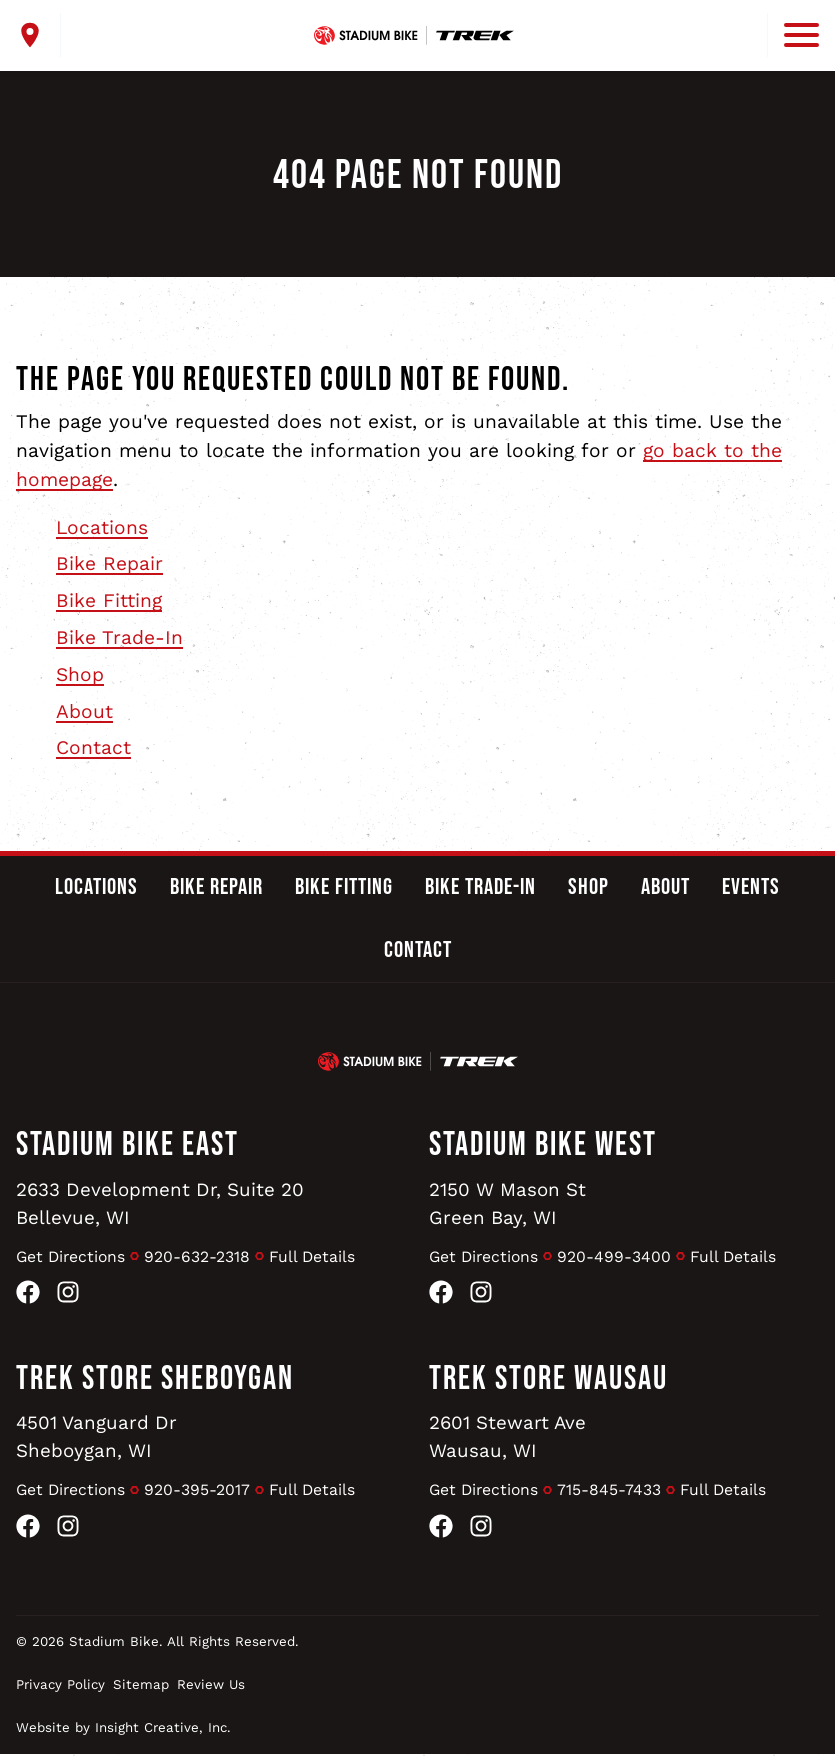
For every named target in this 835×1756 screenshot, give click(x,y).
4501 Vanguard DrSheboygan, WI (98, 1438)
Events (751, 887)
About (84, 711)
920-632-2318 (201, 1256)
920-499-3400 (618, 1256)
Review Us (211, 1686)
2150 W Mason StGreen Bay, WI (509, 1204)
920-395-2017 (201, 1491)
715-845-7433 (613, 1491)
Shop (80, 674)
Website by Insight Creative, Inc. (123, 1729)
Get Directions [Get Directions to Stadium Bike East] (72, 1256)
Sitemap (141, 1686)
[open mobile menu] (793, 35)
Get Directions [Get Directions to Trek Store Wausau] (485, 1491)
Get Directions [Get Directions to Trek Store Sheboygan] (72, 1491)
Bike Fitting (109, 600)
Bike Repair (109, 563)
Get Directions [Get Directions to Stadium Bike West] (485, 1256)
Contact (93, 747)
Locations (102, 527)
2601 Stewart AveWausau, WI (509, 1438)
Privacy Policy (60, 1686)
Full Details (316, 1256)
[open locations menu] (38, 35)
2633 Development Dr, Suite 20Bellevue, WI (163, 1204)
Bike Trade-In (119, 637)
